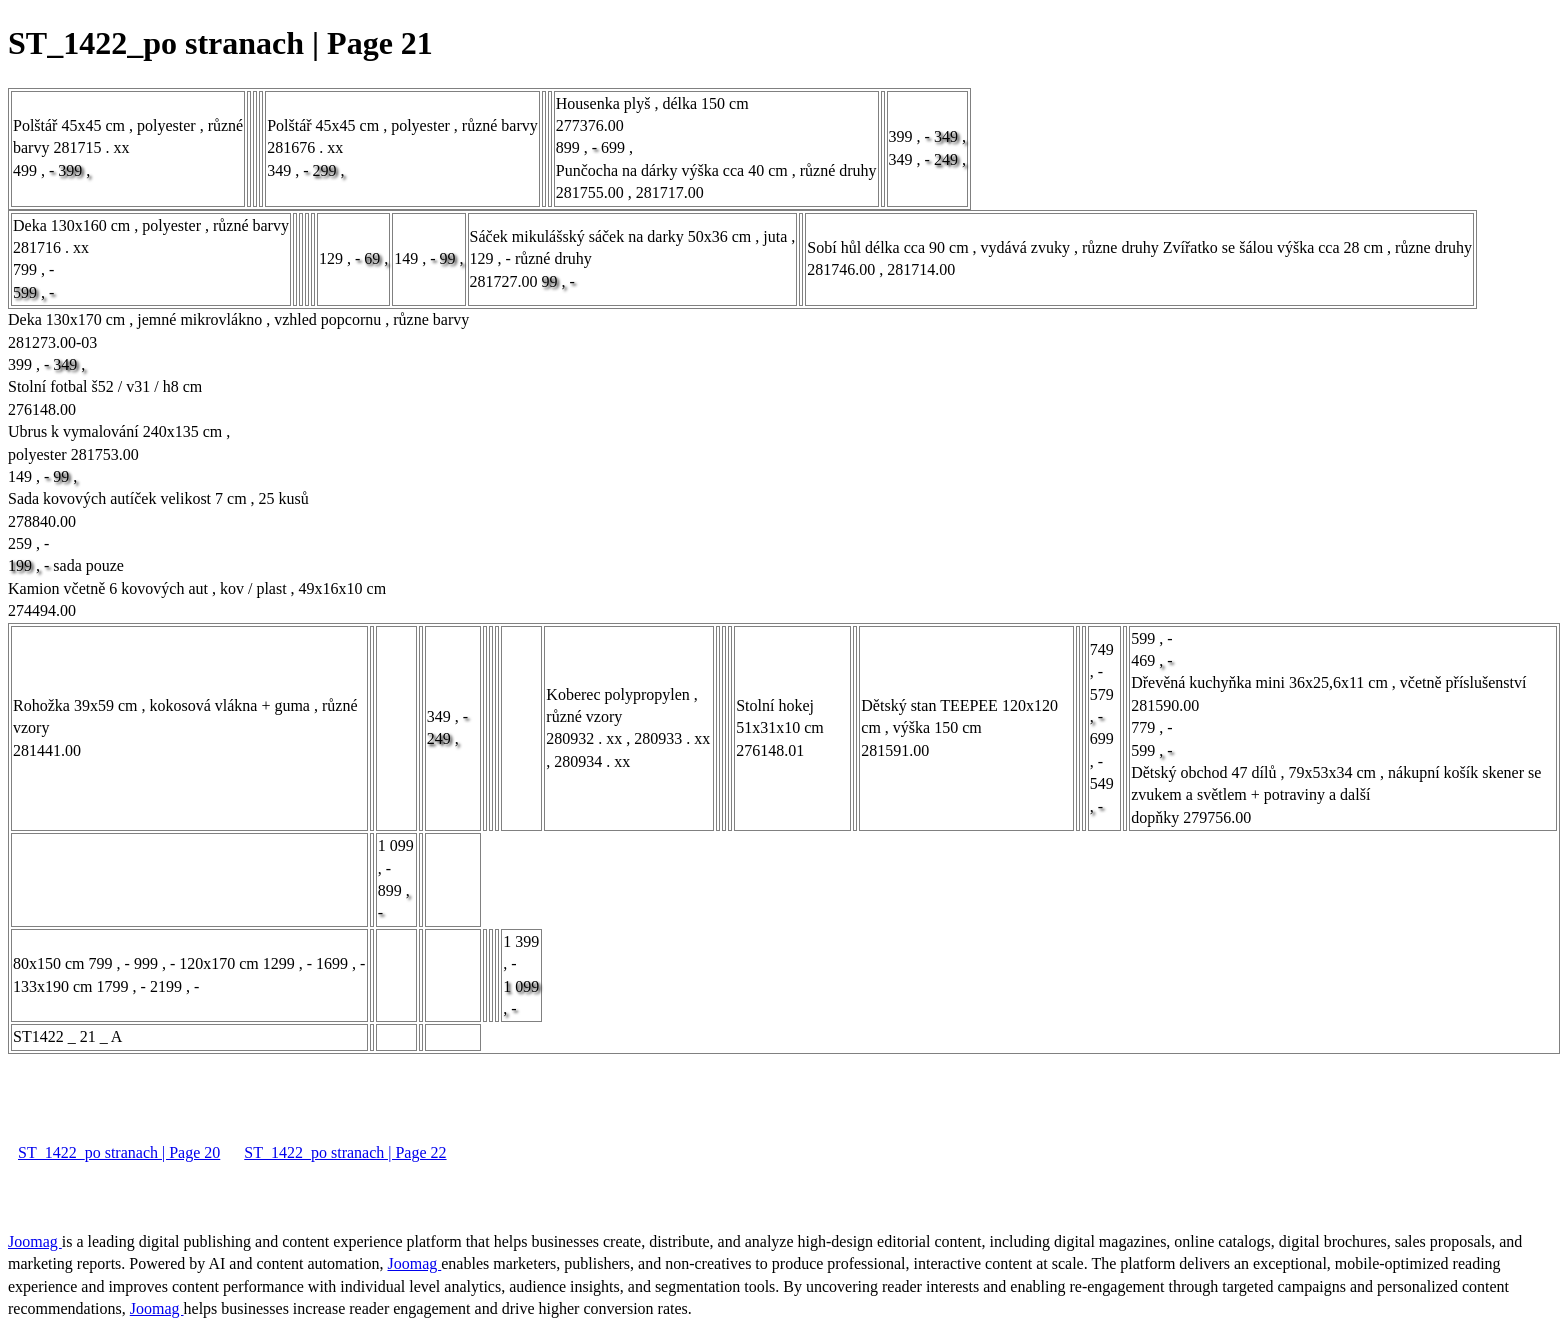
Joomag (35, 1241)
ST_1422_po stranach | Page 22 (345, 1152)
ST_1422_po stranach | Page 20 (119, 1152)
